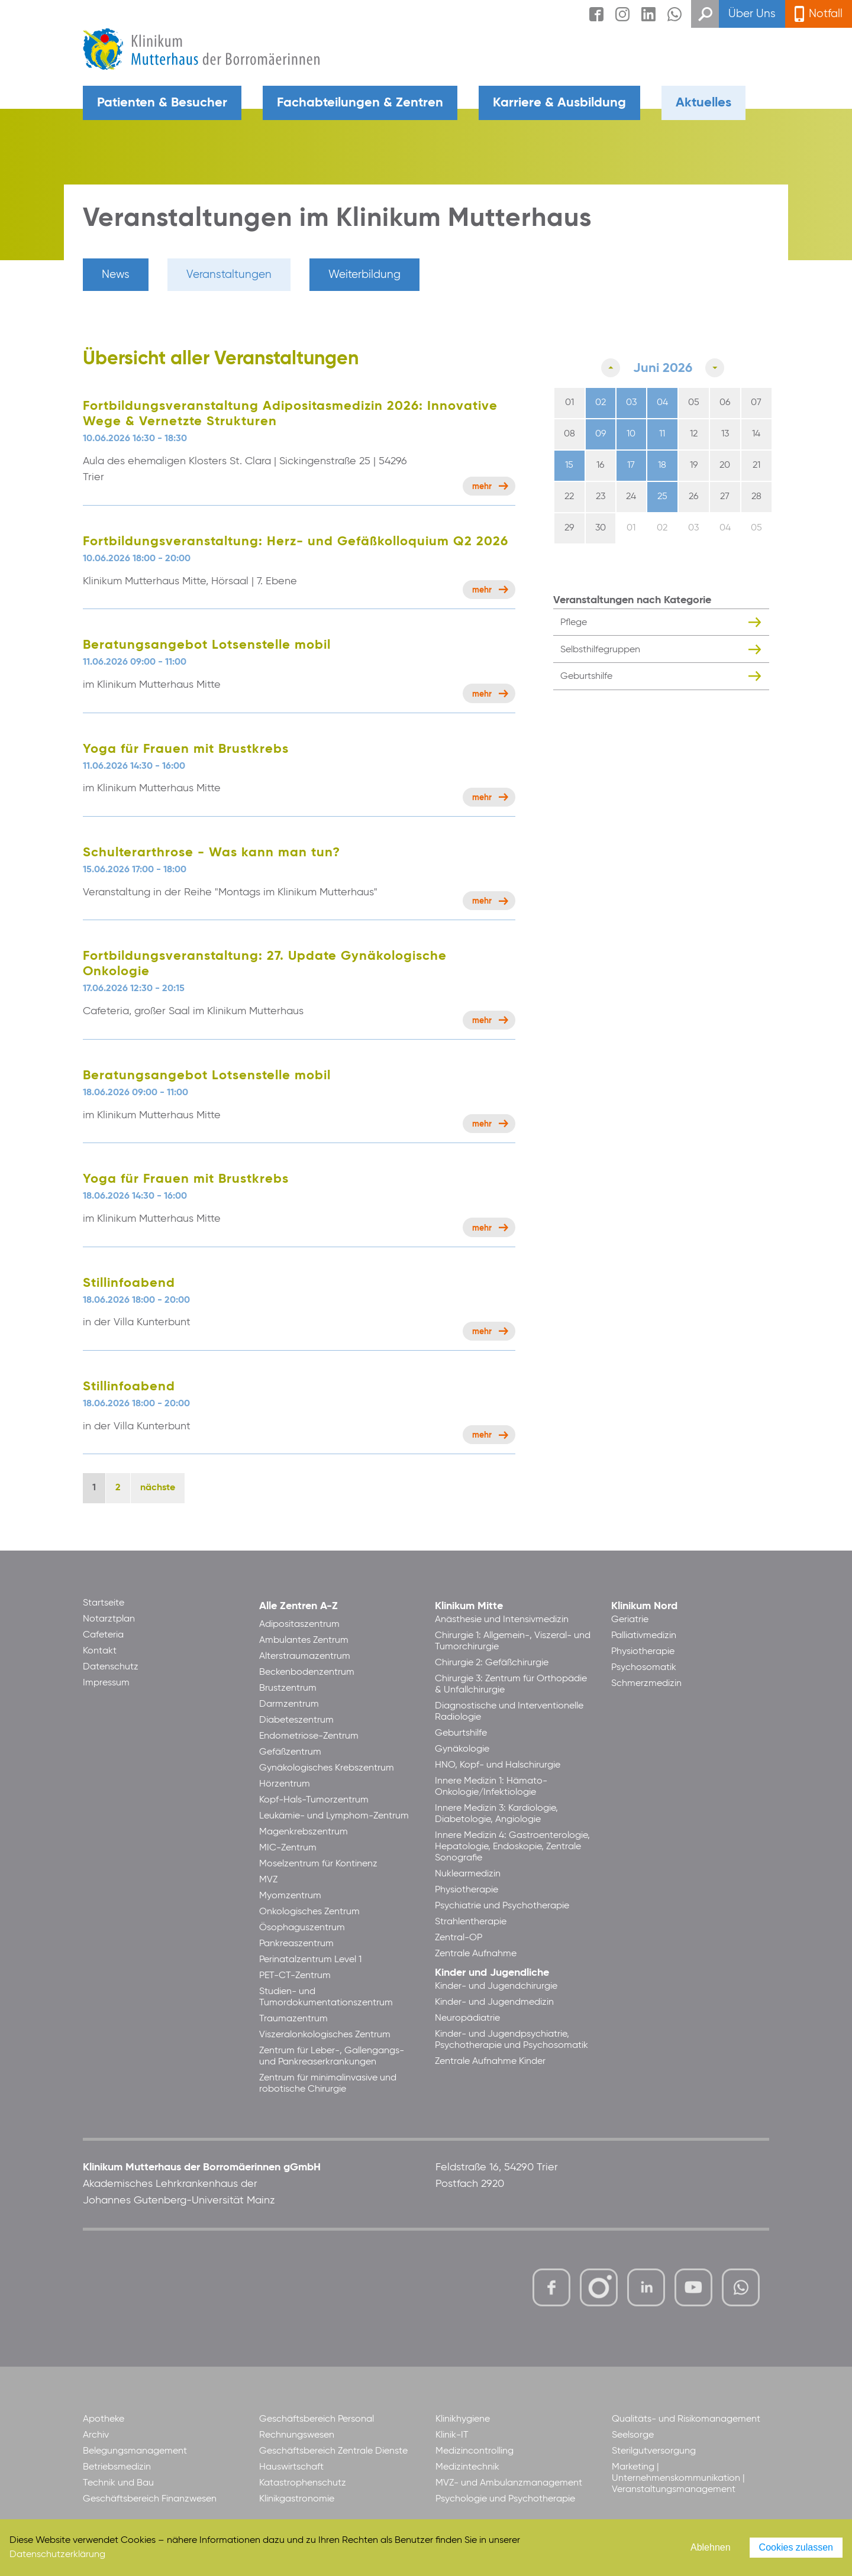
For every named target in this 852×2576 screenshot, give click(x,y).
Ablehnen (710, 2547)
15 (569, 465)
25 (662, 496)
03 (631, 402)
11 (662, 434)
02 (600, 402)
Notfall (826, 14)
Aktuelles (703, 102)
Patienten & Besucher (162, 102)
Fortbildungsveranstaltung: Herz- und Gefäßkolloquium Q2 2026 (295, 541)
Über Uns (752, 14)
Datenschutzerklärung (57, 2554)
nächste (157, 1488)
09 (600, 434)
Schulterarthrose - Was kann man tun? (211, 852)
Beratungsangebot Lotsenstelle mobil (207, 645)
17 (631, 465)
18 (662, 465)
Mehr (482, 487)
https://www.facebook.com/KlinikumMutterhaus (551, 2287)
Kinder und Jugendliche (492, 1972)
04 (662, 402)
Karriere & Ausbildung (559, 102)
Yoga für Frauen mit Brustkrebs (186, 749)
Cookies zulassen (796, 2547)
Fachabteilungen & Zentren (360, 102)
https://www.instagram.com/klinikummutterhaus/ (599, 2287)
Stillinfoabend (129, 1283)
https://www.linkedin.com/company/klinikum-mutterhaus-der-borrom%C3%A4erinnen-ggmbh (647, 2290)
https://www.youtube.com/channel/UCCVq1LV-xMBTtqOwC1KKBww (694, 2289)
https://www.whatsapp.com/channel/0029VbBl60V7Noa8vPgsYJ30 (741, 2287)
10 (631, 434)
